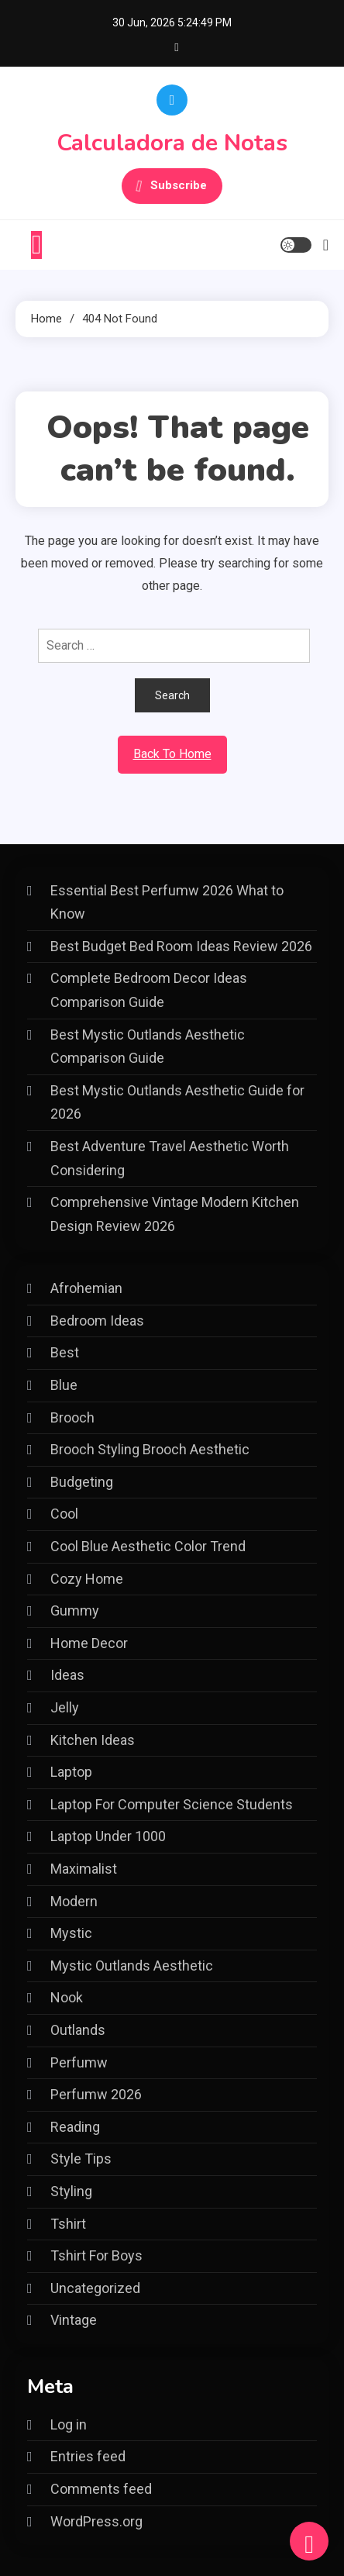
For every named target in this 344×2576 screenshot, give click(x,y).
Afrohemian (86, 1288)
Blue (63, 1385)
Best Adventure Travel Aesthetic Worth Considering (169, 1158)
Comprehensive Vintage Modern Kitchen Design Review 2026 (174, 1214)
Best (64, 1352)
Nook (66, 1997)
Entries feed (88, 2456)
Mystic (71, 1933)
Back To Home (172, 754)
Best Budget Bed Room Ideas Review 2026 (181, 946)
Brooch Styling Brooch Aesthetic (149, 1449)
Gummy (74, 1610)
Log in (68, 2424)
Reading (75, 2127)
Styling (71, 2191)
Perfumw (79, 2062)
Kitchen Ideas (92, 1740)
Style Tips (81, 2158)
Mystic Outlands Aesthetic (131, 1965)
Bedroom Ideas (97, 1320)
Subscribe (172, 186)
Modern (74, 1901)
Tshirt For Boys (96, 2255)
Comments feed (101, 2489)
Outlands (77, 2030)
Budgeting (81, 1482)
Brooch (72, 1417)
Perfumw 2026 (96, 2094)
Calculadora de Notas (172, 143)
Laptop (71, 1772)
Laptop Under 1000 (108, 1836)
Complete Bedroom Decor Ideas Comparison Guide (148, 990)
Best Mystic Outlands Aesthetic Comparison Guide (147, 1046)
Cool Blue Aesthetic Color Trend (148, 1546)
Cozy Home (86, 1579)
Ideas (67, 1675)
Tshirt (68, 2224)
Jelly (64, 1707)
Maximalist (83, 1868)
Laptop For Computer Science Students (171, 1804)
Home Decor (89, 1643)
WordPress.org (96, 2521)
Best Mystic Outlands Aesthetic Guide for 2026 (177, 1102)
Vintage (73, 2320)
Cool (64, 1513)
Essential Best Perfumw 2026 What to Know (167, 902)
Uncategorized (95, 2288)
